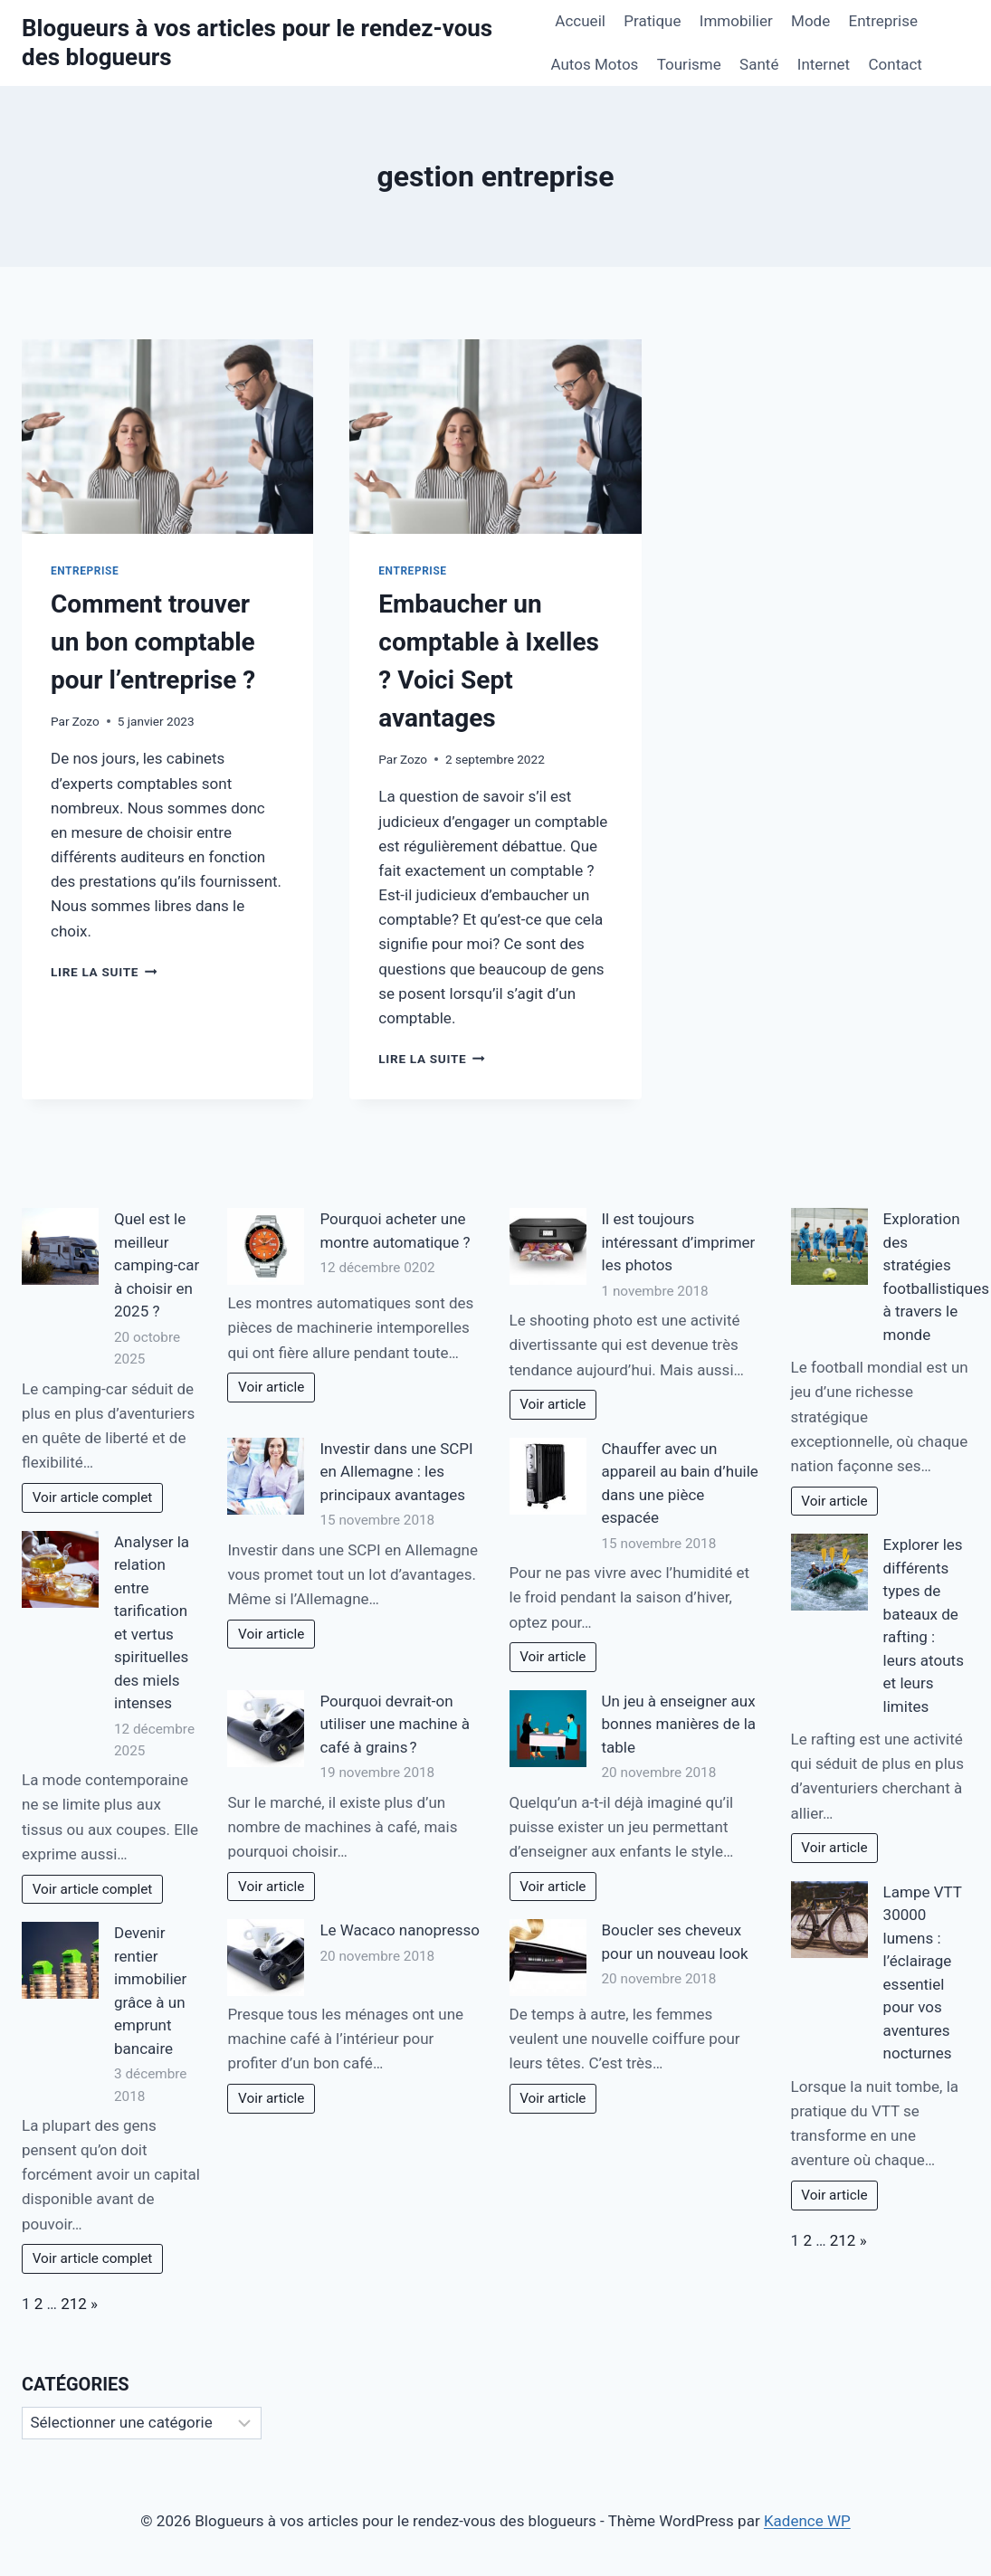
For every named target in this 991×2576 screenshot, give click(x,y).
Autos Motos (595, 64)
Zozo (86, 721)
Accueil (580, 21)
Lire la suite (104, 972)
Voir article (271, 1387)
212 (74, 2304)
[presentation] (167, 436)
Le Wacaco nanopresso (399, 1930)
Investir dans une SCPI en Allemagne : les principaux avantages (395, 1472)
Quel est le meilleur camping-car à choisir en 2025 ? (156, 1265)
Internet (823, 64)
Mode (810, 21)
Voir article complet (93, 1497)
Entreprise (883, 21)
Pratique (652, 21)
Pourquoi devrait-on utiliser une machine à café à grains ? (394, 1724)
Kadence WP (807, 2521)
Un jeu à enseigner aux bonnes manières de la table (679, 1724)
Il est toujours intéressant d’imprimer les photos (679, 1242)
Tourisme (689, 64)
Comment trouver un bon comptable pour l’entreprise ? (153, 642)
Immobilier (736, 21)
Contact (894, 64)
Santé (758, 64)
